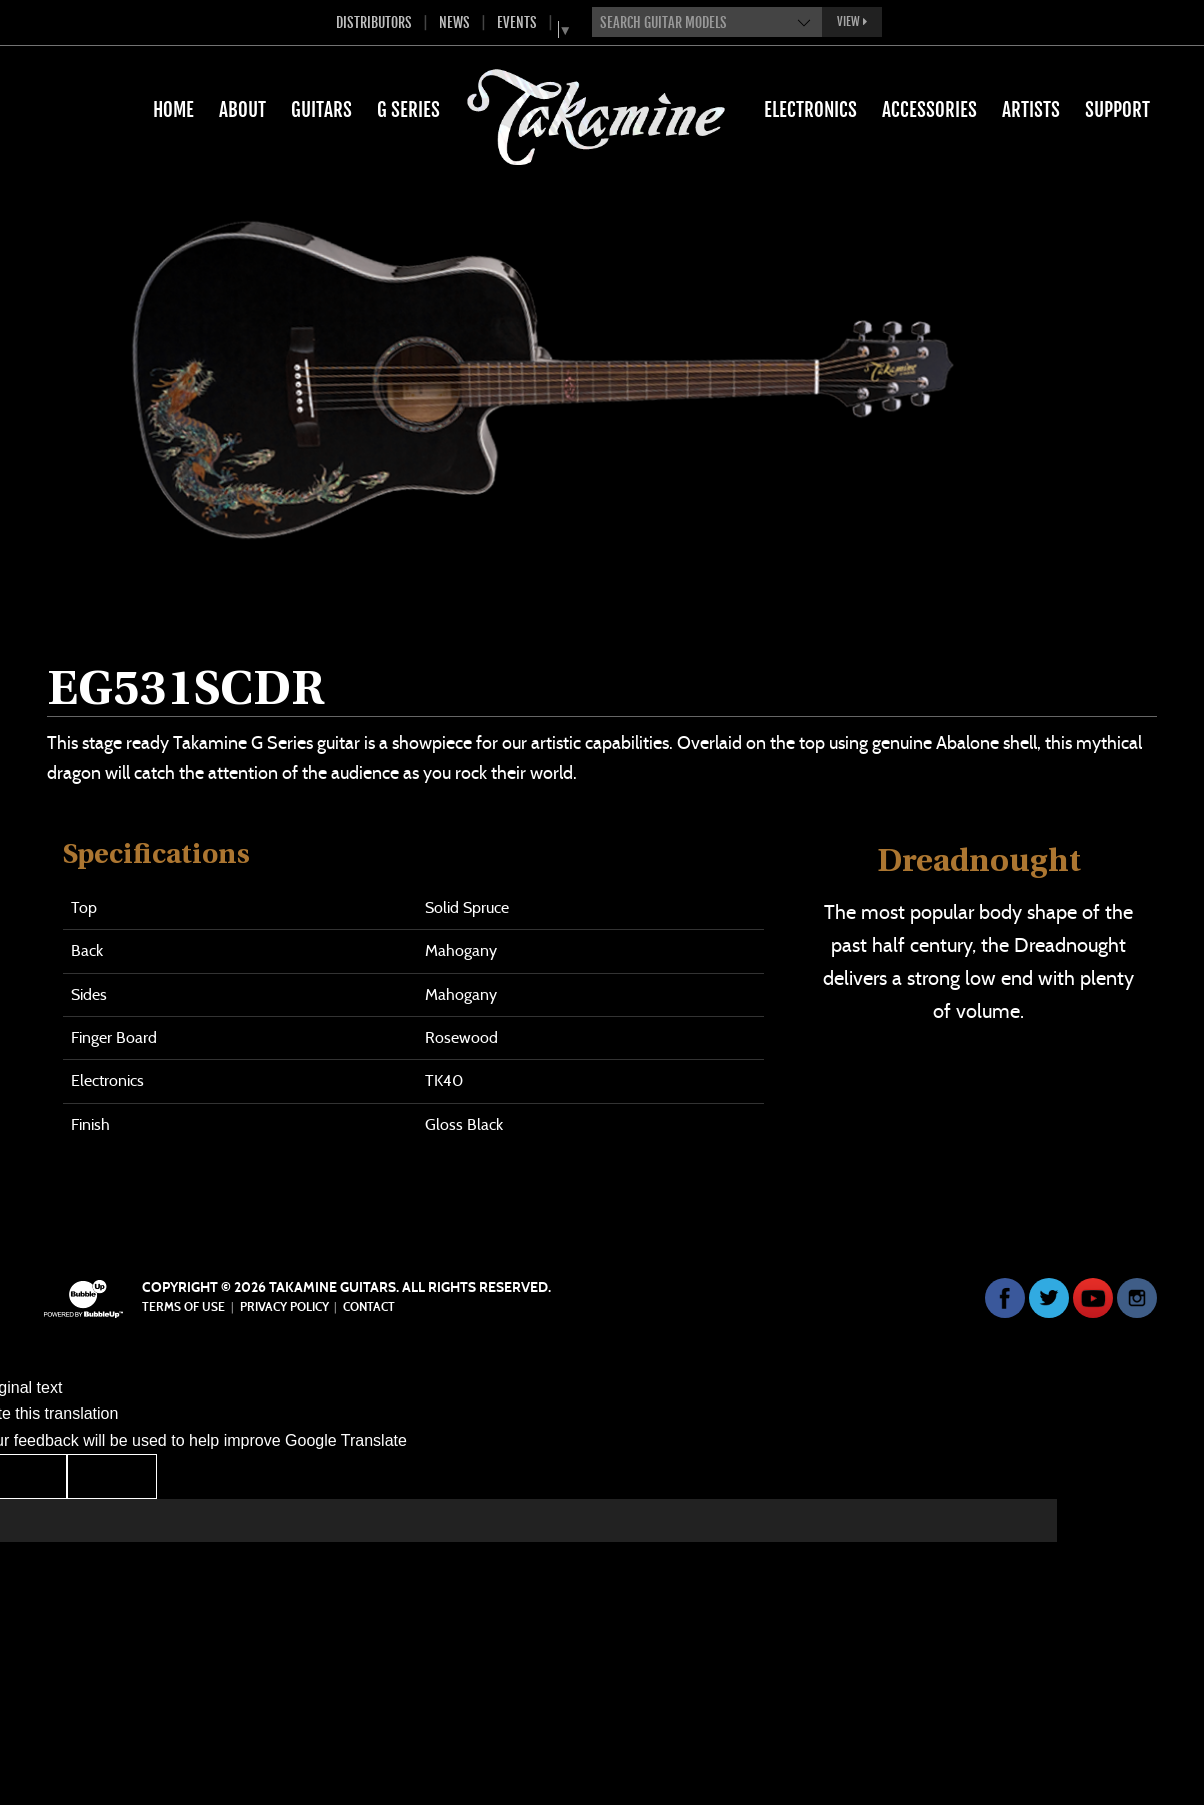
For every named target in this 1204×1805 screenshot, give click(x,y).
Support (1117, 110)
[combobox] (707, 22)
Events (517, 22)
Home (173, 110)
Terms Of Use (183, 1307)
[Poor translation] (112, 1476)
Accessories (929, 110)
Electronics (810, 110)
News (454, 22)
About (242, 110)
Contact (369, 1307)
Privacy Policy (284, 1307)
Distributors (374, 22)
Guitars (321, 110)
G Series (408, 110)
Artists (1031, 110)
